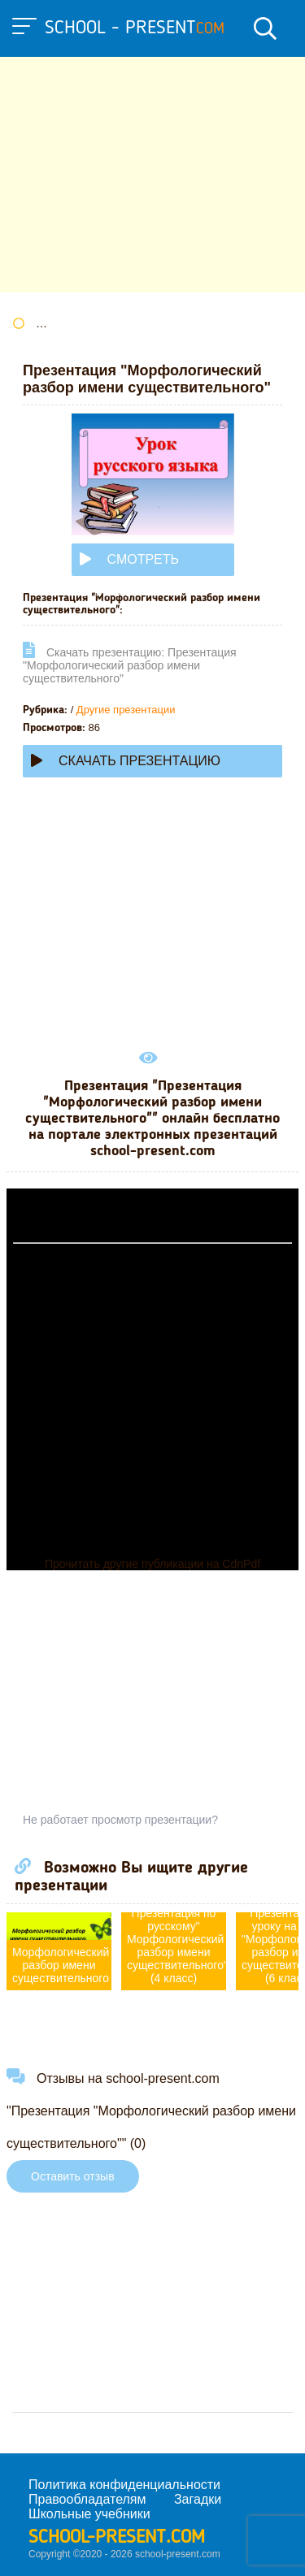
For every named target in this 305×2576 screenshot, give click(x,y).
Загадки (197, 2499)
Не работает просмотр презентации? (120, 1819)
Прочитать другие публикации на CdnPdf (152, 1563)
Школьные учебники (89, 2514)
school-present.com (116, 2538)
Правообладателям (87, 2499)
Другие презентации (126, 710)
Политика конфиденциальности (124, 2485)
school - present (134, 28)
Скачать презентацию (125, 761)
